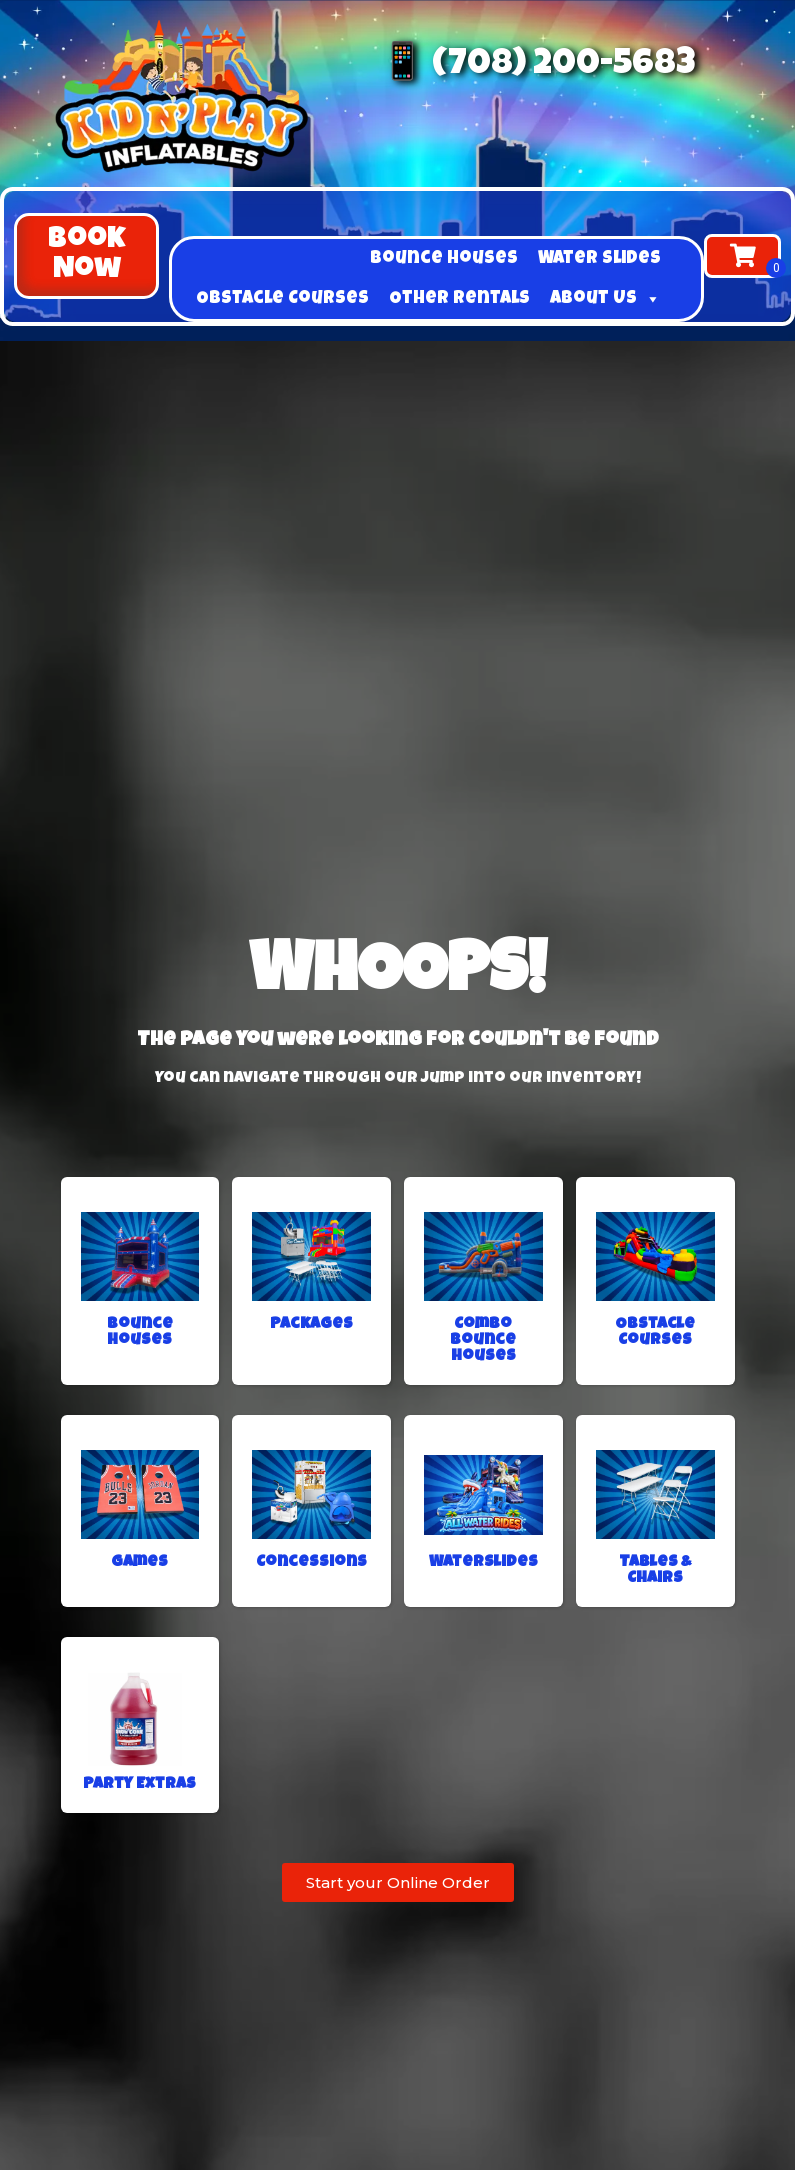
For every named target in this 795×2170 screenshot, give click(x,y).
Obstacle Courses (282, 299)
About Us (605, 299)
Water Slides (599, 259)
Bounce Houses (444, 259)
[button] (86, 256)
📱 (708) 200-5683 (537, 66)
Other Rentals (459, 299)
